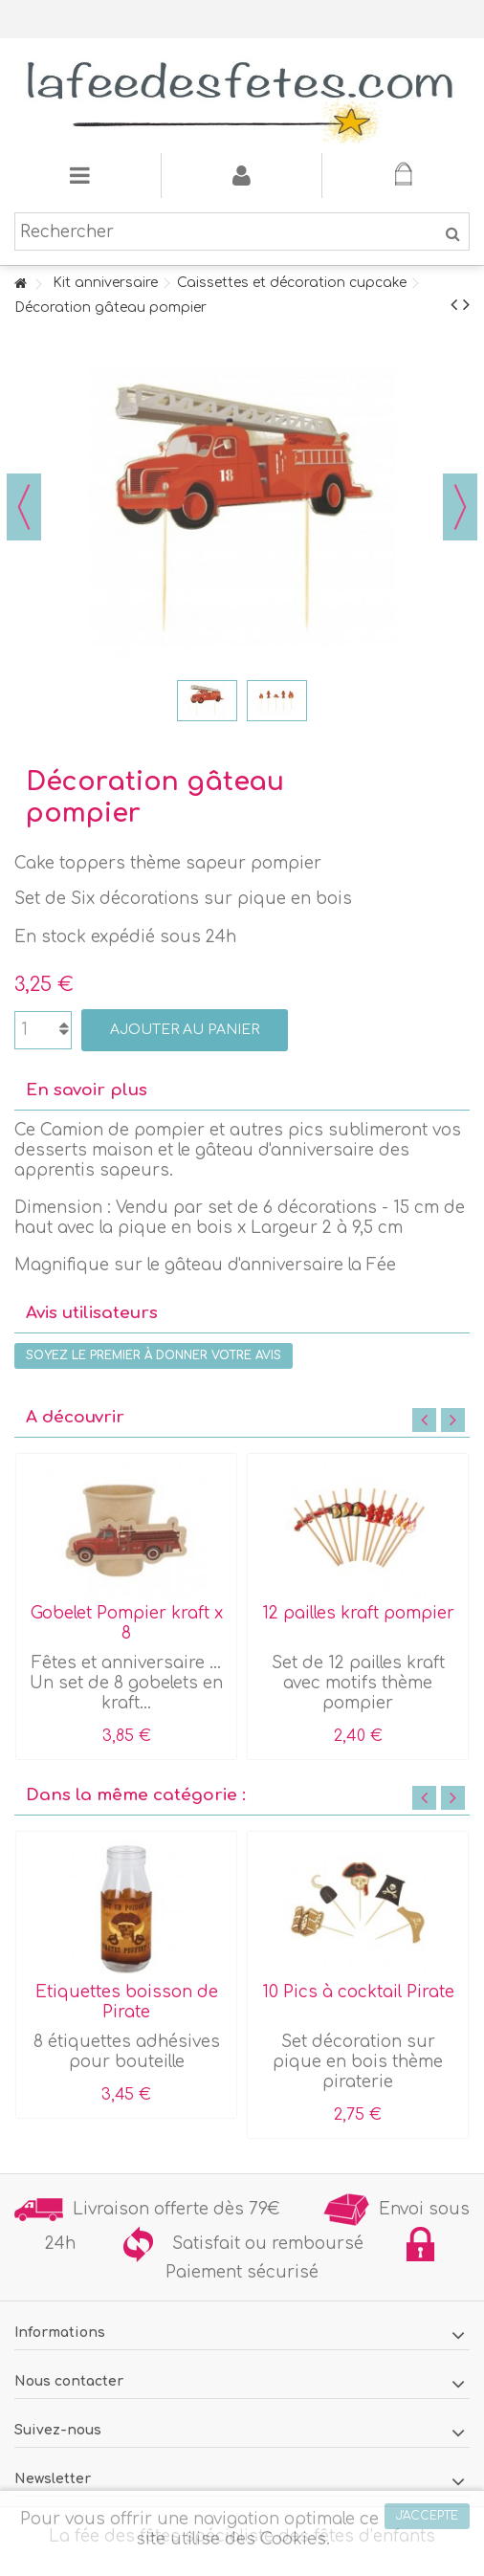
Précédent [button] (24, 506)
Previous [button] (424, 1420)
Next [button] (453, 1420)
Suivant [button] (460, 506)
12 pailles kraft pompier (358, 1613)
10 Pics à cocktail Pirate (358, 1992)
